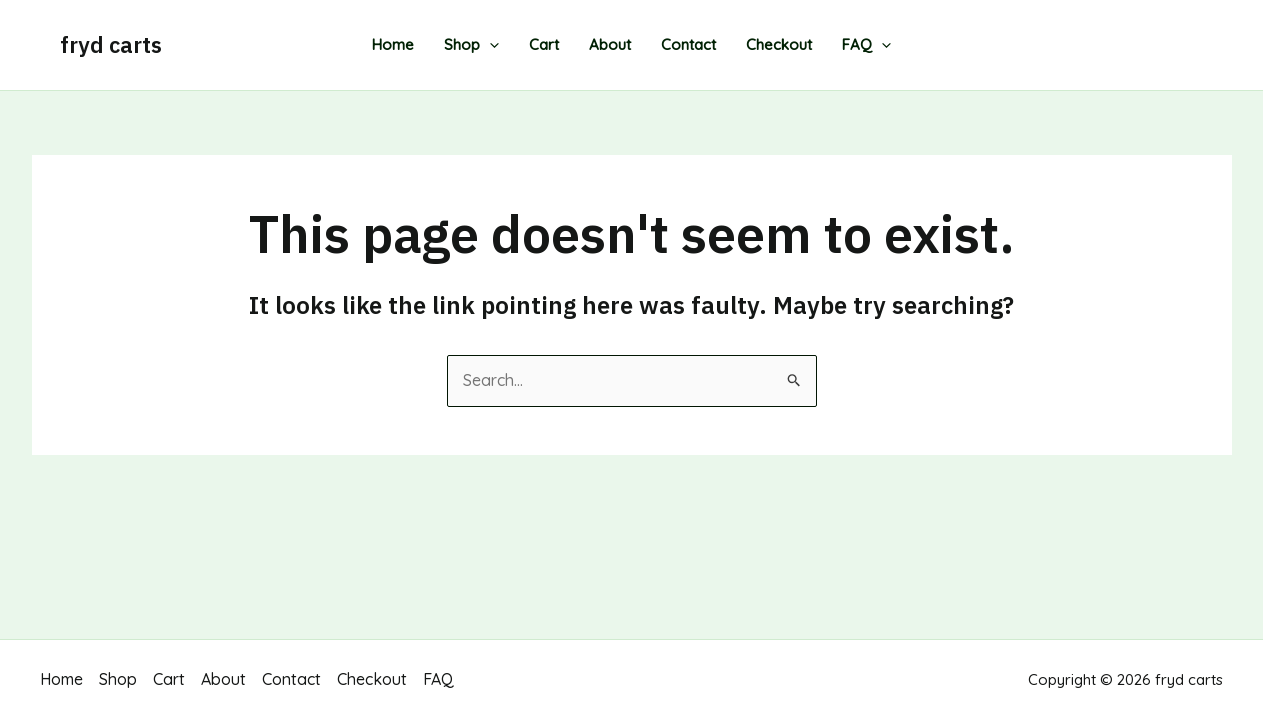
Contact (688, 44)
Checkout (779, 44)
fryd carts (111, 44)
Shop (471, 45)
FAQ (866, 45)
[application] (489, 45)
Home (393, 44)
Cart (544, 44)
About (610, 44)
